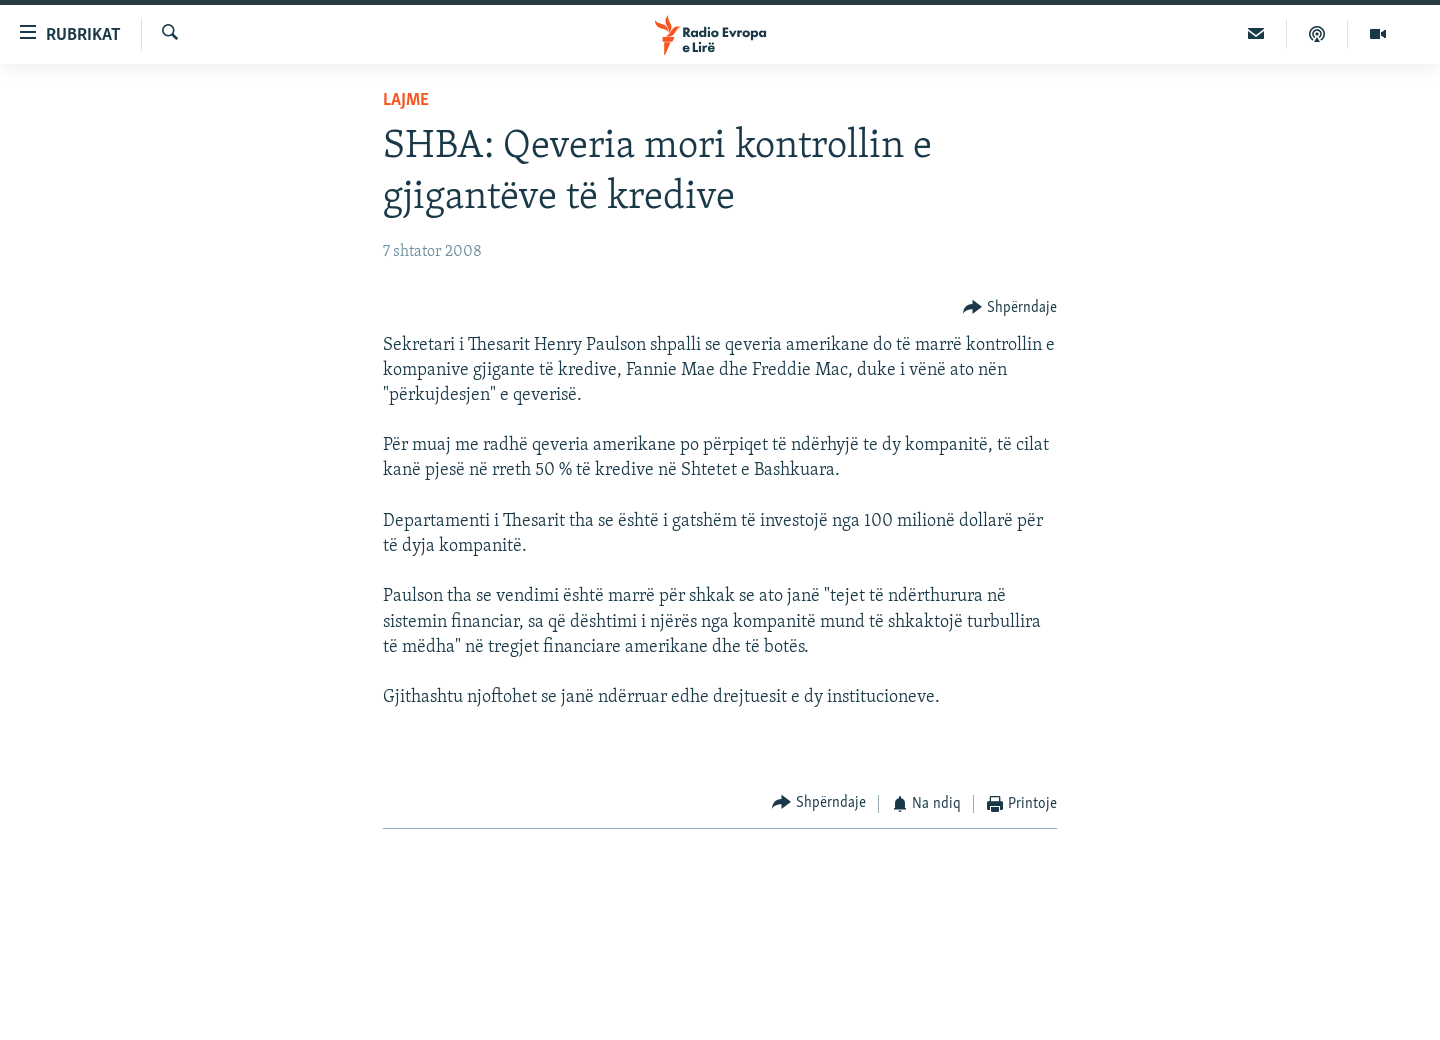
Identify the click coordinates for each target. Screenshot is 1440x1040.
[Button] (1010, 307)
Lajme (406, 100)
